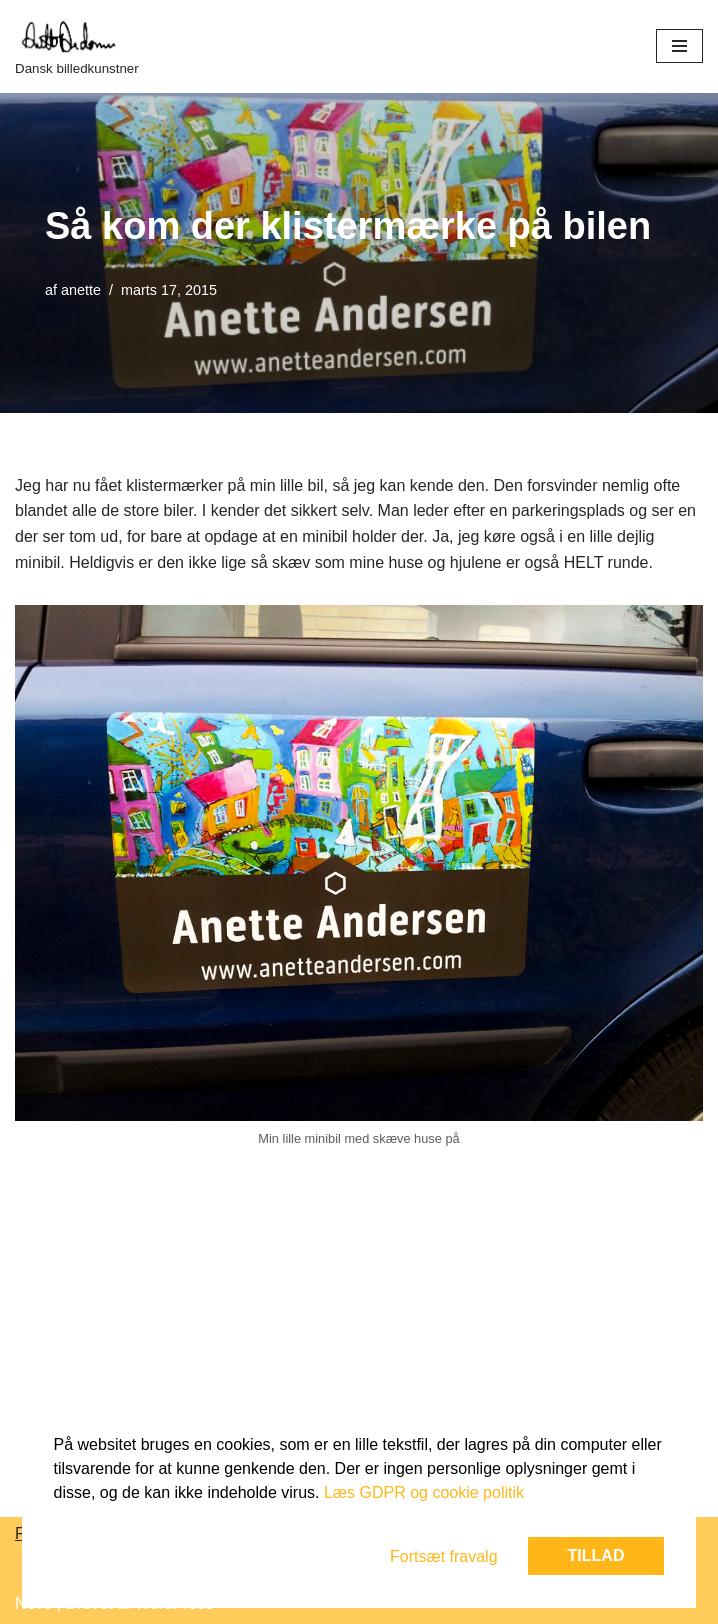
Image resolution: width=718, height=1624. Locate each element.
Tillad (596, 1555)
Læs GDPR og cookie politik (424, 1492)
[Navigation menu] (679, 46)
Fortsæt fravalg (444, 1556)
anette (81, 290)
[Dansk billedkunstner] (77, 46)
